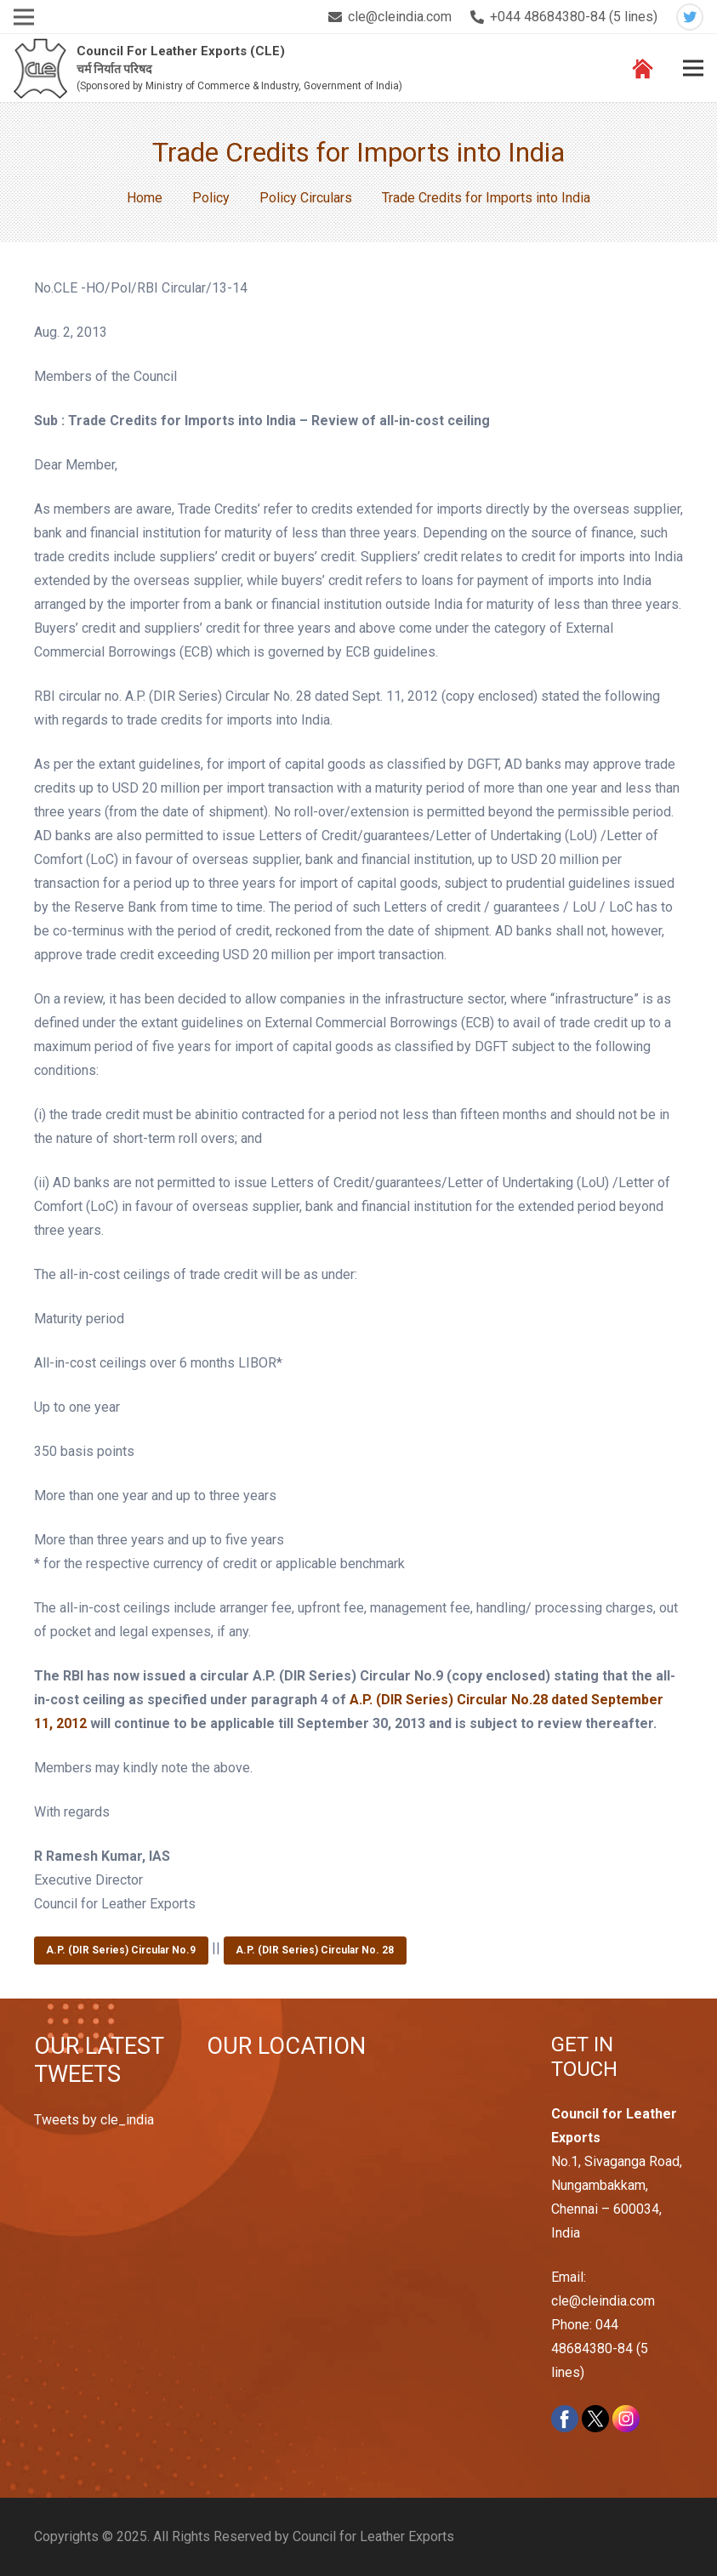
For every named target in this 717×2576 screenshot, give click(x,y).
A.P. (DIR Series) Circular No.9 (121, 1950)
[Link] (40, 68)
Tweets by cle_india (94, 2120)
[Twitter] (689, 17)
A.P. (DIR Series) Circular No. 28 (315, 1950)
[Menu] (693, 68)
